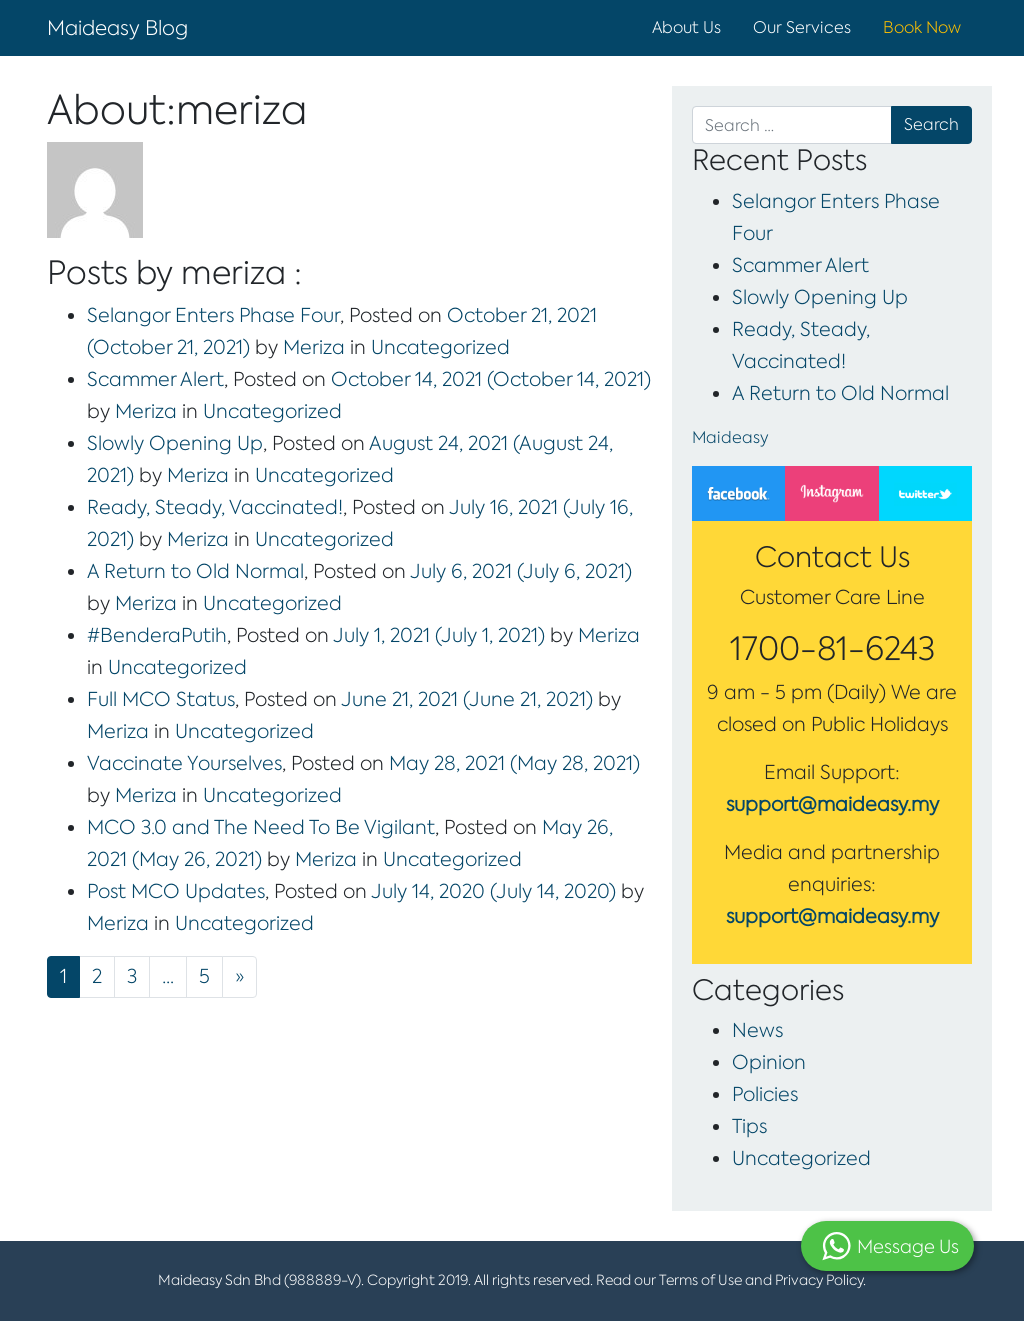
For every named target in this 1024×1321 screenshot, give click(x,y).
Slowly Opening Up (175, 443)
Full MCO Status (161, 699)
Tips (749, 1126)
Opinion (769, 1062)
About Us (686, 27)
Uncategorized (440, 347)
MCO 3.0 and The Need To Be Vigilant (261, 827)
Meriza (311, 347)
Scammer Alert (155, 379)
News (757, 1030)
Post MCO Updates (176, 891)
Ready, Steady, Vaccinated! (215, 507)
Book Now (922, 27)
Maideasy (730, 437)
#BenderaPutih (157, 635)
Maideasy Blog (117, 28)
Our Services (802, 27)
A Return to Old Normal (195, 571)
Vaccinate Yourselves (184, 763)
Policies (765, 1094)
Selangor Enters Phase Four (213, 315)
